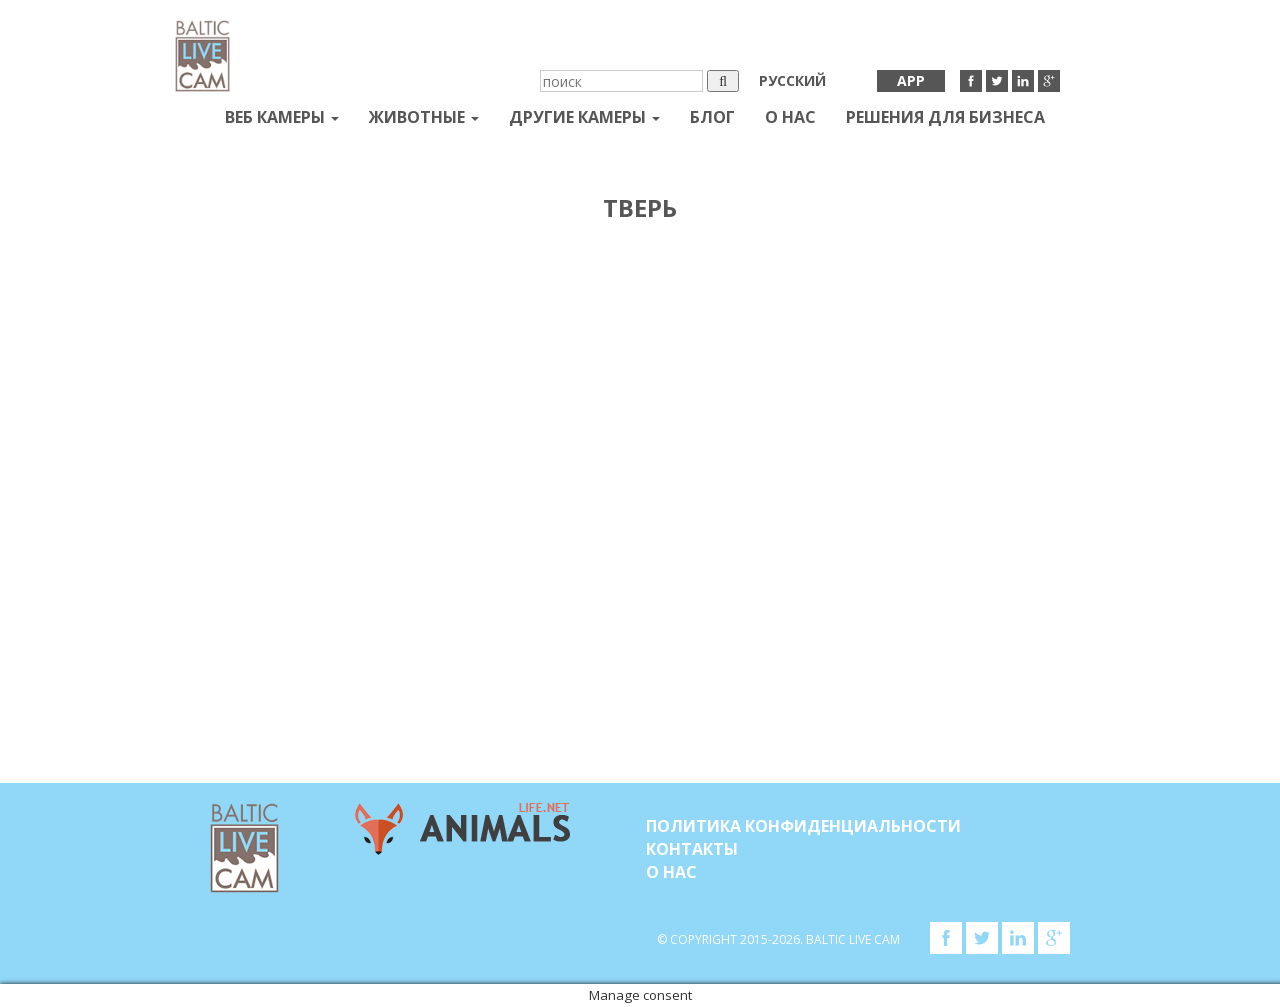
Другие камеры (584, 117)
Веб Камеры (282, 117)
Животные (424, 117)
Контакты (692, 849)
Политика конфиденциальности (803, 826)
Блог (712, 117)
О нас (790, 117)
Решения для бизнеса (945, 117)
